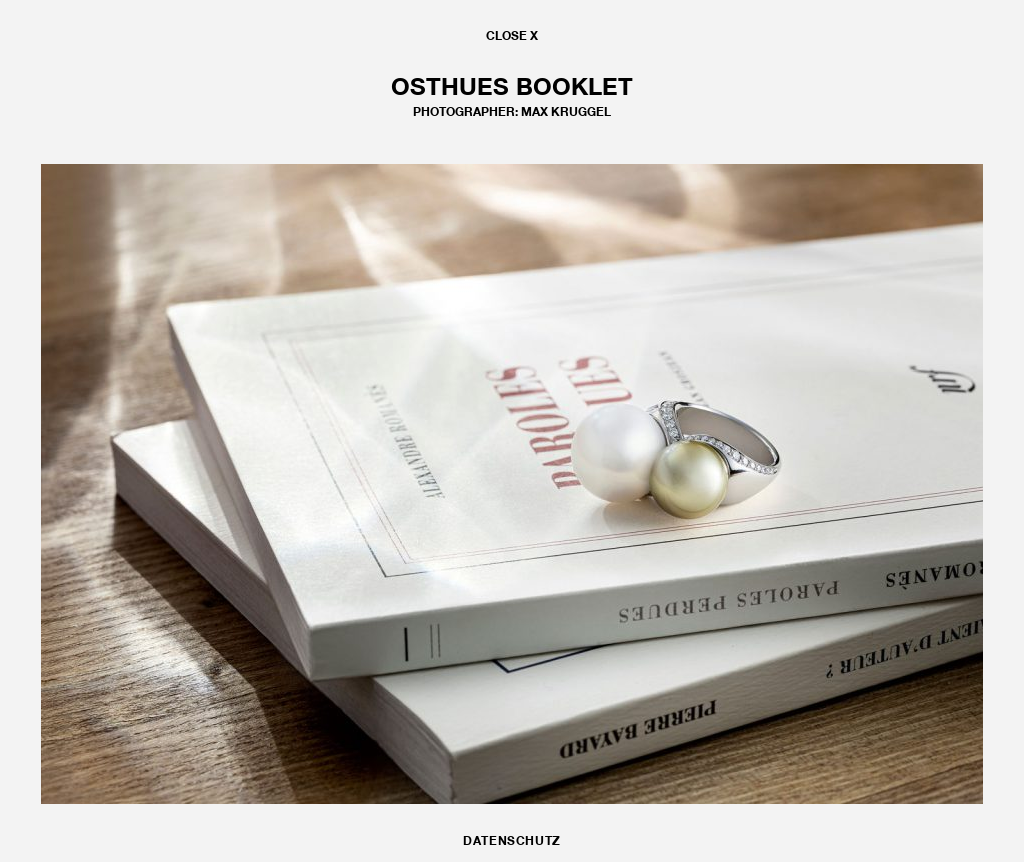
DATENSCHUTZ (512, 840)
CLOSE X (512, 35)
